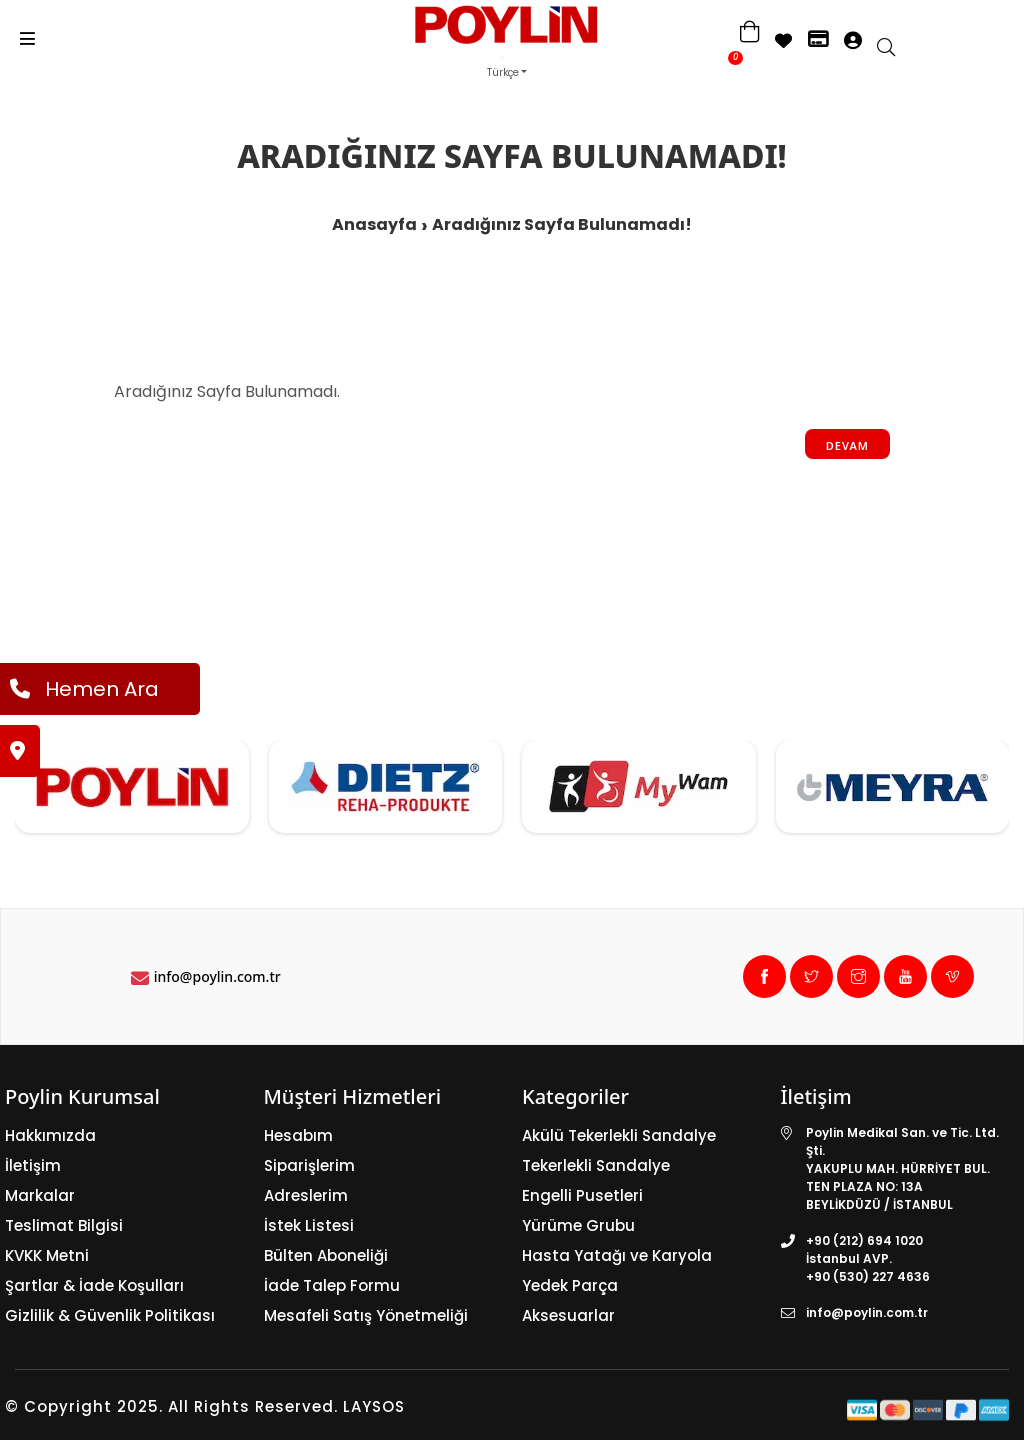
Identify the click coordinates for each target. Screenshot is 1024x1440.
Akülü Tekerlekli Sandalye (619, 1135)
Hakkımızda (50, 1135)
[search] (896, 49)
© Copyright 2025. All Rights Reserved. (171, 1406)
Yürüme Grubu (578, 1225)
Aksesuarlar (568, 1315)
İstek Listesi (309, 1225)
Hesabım (298, 1135)
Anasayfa (374, 224)
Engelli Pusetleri (582, 1195)
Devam (847, 445)
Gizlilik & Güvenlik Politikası (110, 1315)
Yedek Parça (570, 1285)
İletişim (33, 1165)
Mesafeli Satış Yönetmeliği (366, 1315)
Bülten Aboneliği (326, 1255)
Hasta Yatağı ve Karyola (617, 1255)
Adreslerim (306, 1195)
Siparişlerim (309, 1165)
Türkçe (503, 72)
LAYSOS (371, 1406)
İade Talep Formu (332, 1285)
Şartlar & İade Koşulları (94, 1285)
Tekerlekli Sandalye (596, 1165)
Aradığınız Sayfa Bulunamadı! (562, 224)
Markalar (40, 1195)
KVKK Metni (47, 1255)
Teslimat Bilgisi (64, 1225)
